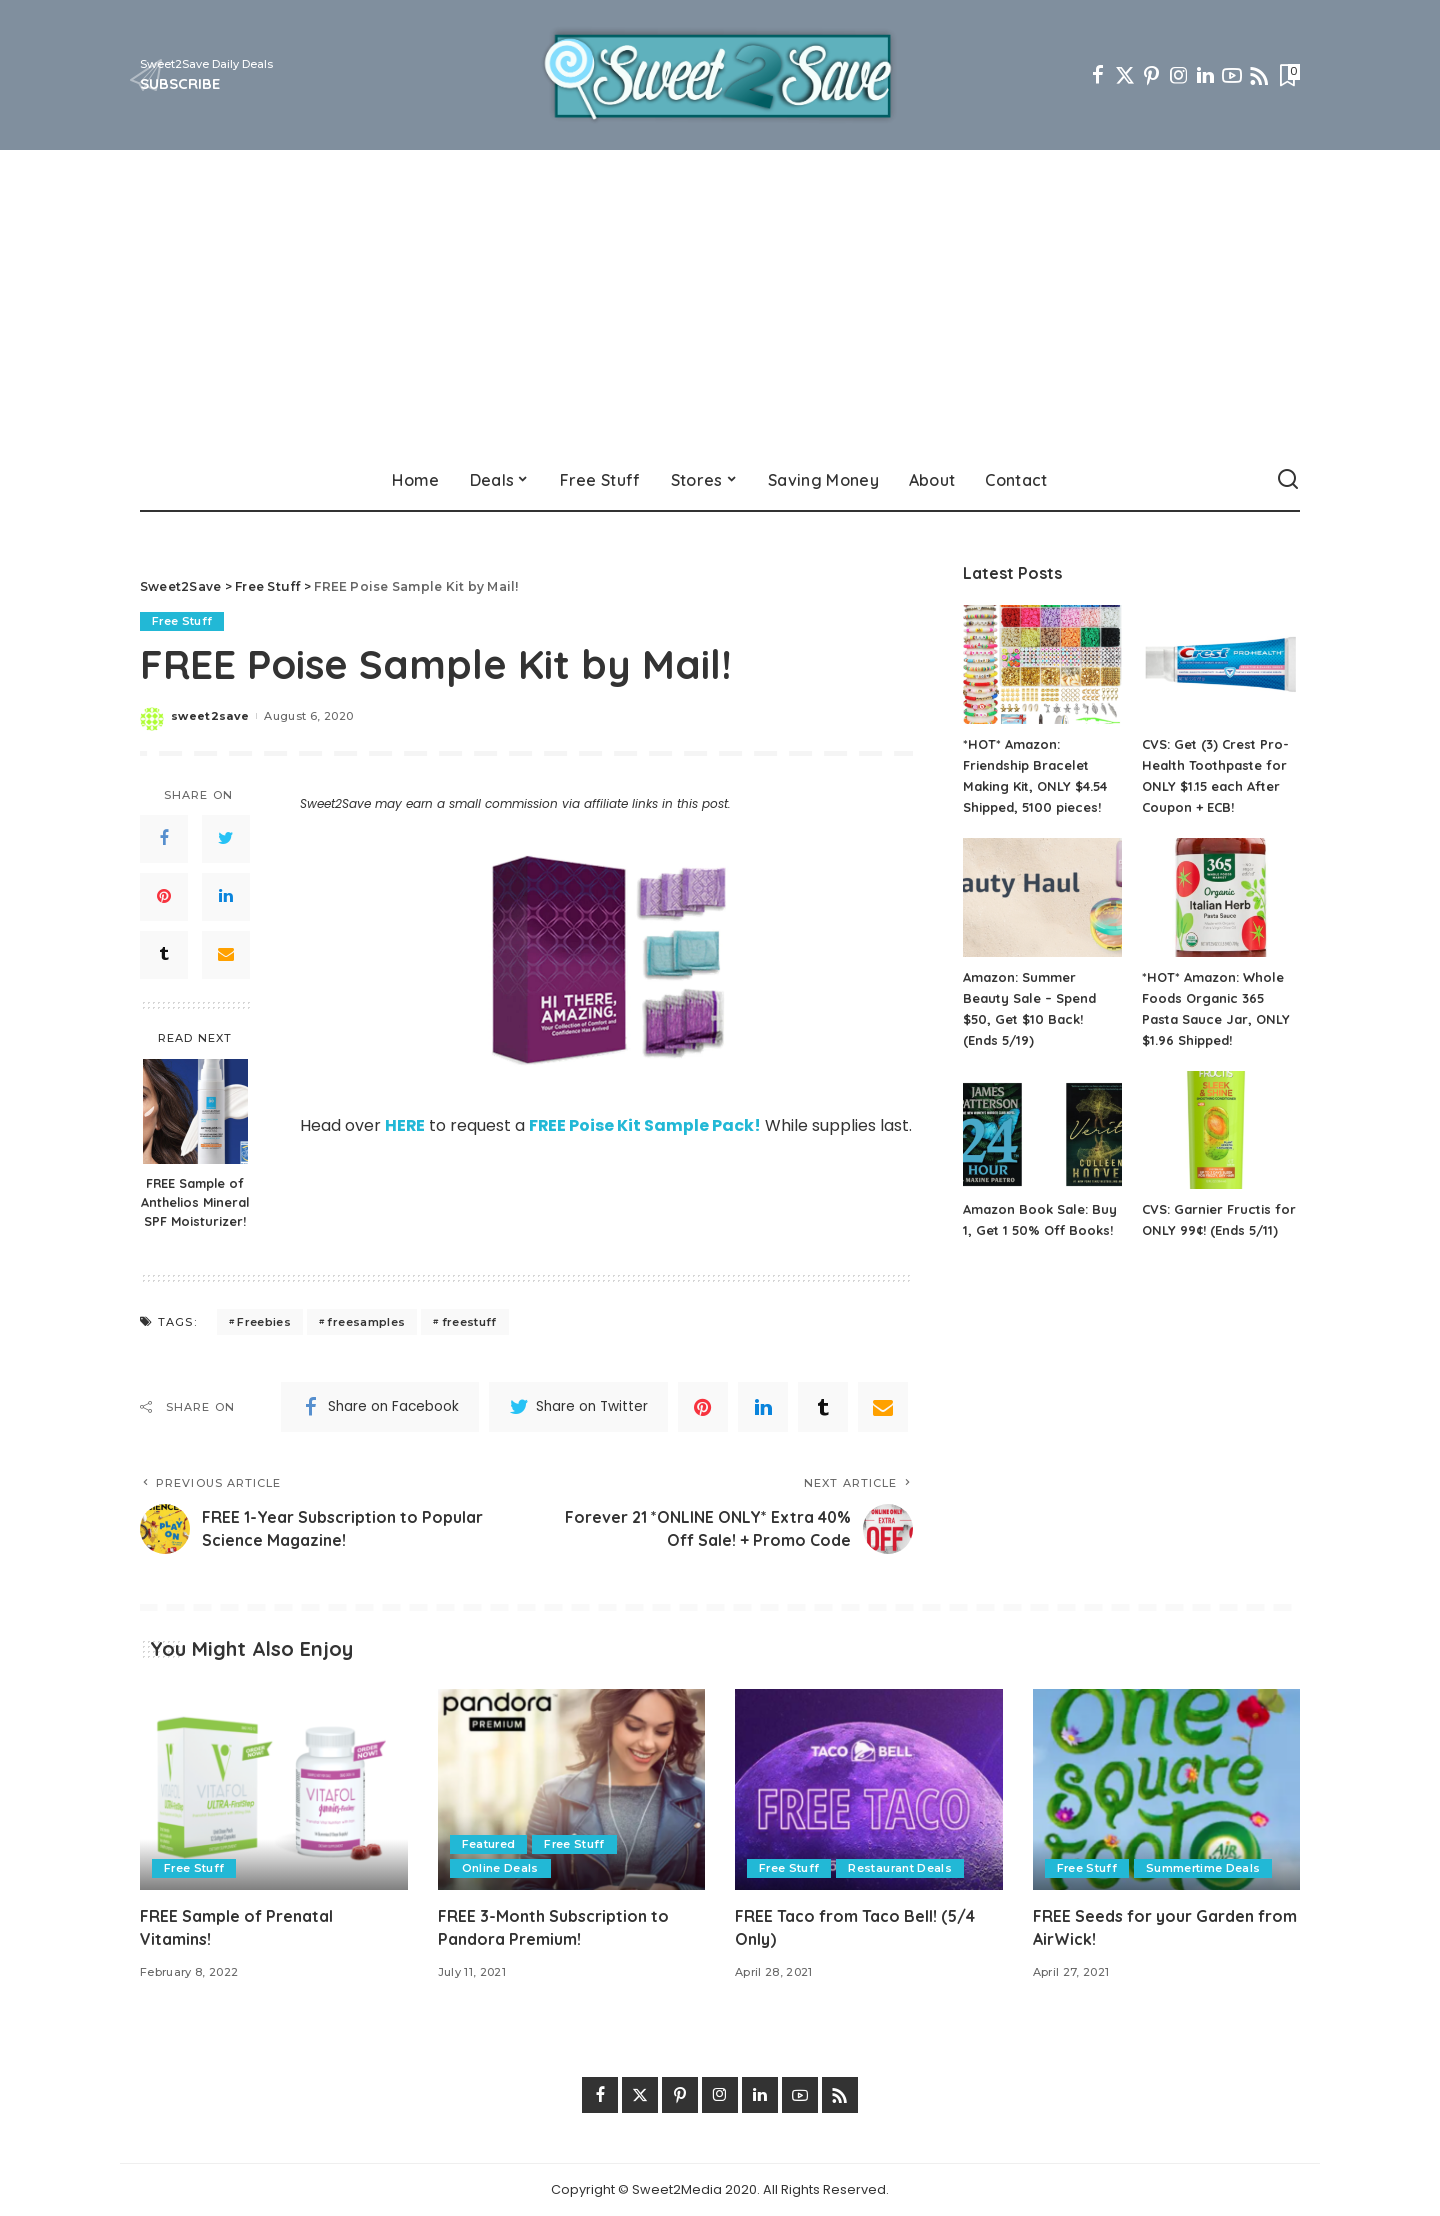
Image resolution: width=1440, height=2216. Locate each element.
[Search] (1288, 480)
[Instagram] (1179, 75)
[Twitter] (1125, 75)
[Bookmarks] (1288, 75)
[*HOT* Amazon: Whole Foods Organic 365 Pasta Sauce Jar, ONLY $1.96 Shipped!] (1221, 897)
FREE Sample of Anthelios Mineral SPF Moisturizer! (195, 1202)
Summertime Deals (1205, 1868)
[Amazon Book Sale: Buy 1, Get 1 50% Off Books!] (1042, 1130)
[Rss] (1259, 75)
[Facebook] (1098, 75)
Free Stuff (182, 621)
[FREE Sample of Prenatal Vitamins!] (274, 1789)
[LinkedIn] (1205, 75)
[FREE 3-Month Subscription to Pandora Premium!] (572, 1789)
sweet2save (210, 716)
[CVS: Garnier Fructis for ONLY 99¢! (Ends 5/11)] (1221, 1130)
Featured (489, 1844)
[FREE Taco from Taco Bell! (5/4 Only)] (869, 1789)
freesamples (366, 1322)
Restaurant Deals (901, 1868)
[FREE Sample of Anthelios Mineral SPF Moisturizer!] (195, 1111)
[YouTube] (1232, 75)
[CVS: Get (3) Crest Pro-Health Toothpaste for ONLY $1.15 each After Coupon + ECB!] (1221, 664)
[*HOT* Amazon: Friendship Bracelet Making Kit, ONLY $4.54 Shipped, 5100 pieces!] (1042, 664)
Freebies (264, 1322)
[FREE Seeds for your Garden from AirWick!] (1167, 1789)
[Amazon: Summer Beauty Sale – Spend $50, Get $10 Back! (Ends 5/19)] (1042, 897)
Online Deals (500, 1868)
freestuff (469, 1322)
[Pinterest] (1152, 75)
